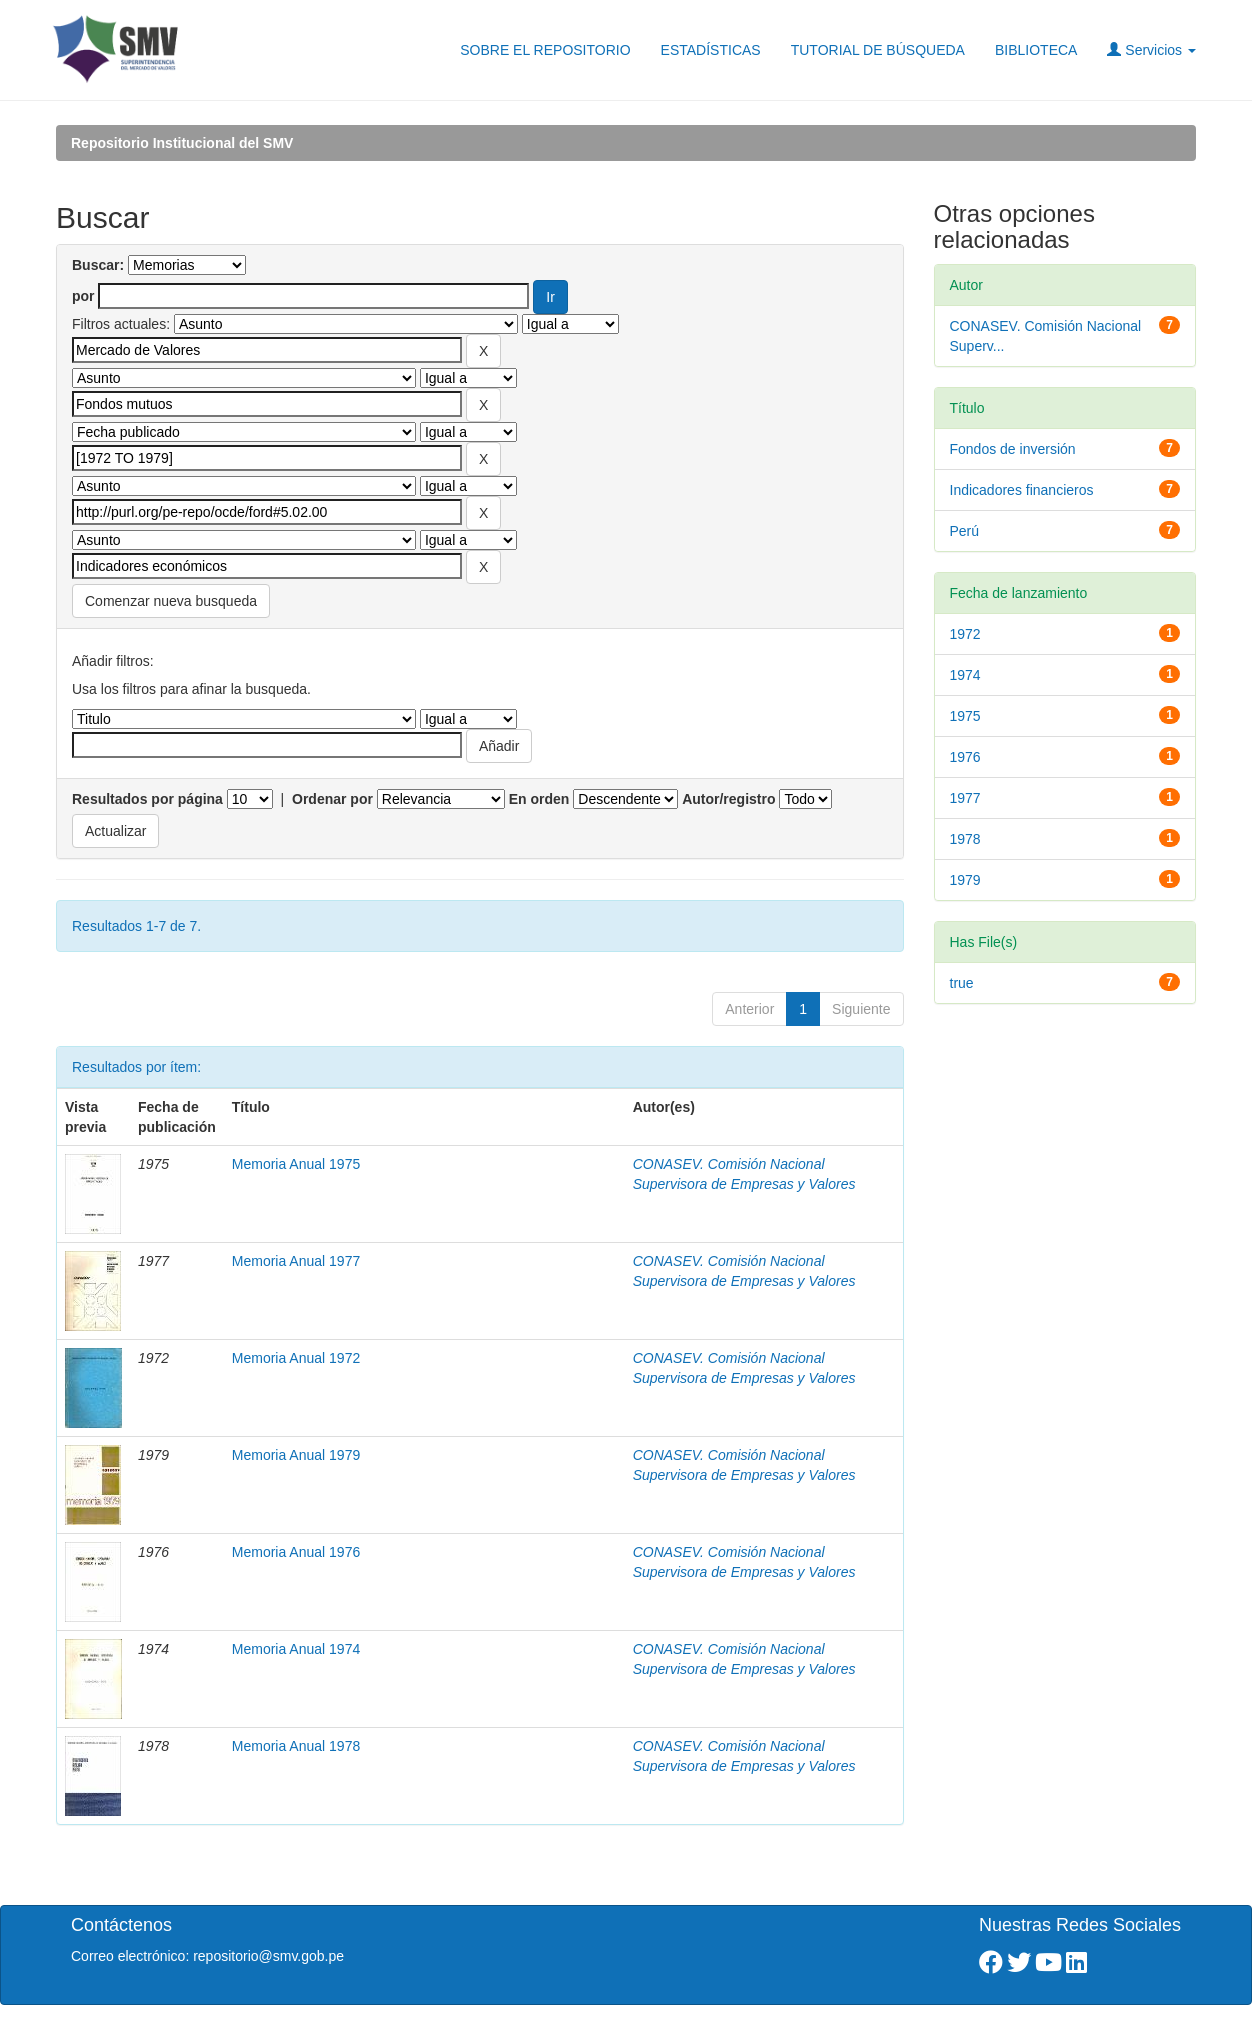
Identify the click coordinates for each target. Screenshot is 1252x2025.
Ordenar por (332, 799)
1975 (965, 716)
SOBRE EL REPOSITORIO (545, 50)
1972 (965, 634)
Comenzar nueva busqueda (171, 601)
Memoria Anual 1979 (296, 1455)
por (83, 296)
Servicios (1151, 49)
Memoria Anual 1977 (296, 1261)
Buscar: (98, 265)
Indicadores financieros (1022, 490)
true (962, 983)
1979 (965, 880)
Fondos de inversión (1013, 449)
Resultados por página (147, 799)
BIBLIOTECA (1036, 50)
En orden (539, 799)
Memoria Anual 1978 (296, 1746)
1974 (965, 675)
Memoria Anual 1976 (296, 1552)
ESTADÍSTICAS (711, 50)
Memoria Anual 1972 (296, 1358)
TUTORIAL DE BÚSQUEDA (878, 50)
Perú (965, 531)
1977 (965, 798)
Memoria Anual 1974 (296, 1649)
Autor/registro (728, 799)
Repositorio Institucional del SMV (182, 143)
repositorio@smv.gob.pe (268, 1956)
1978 (965, 839)
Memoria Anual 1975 (296, 1164)
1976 (965, 757)
